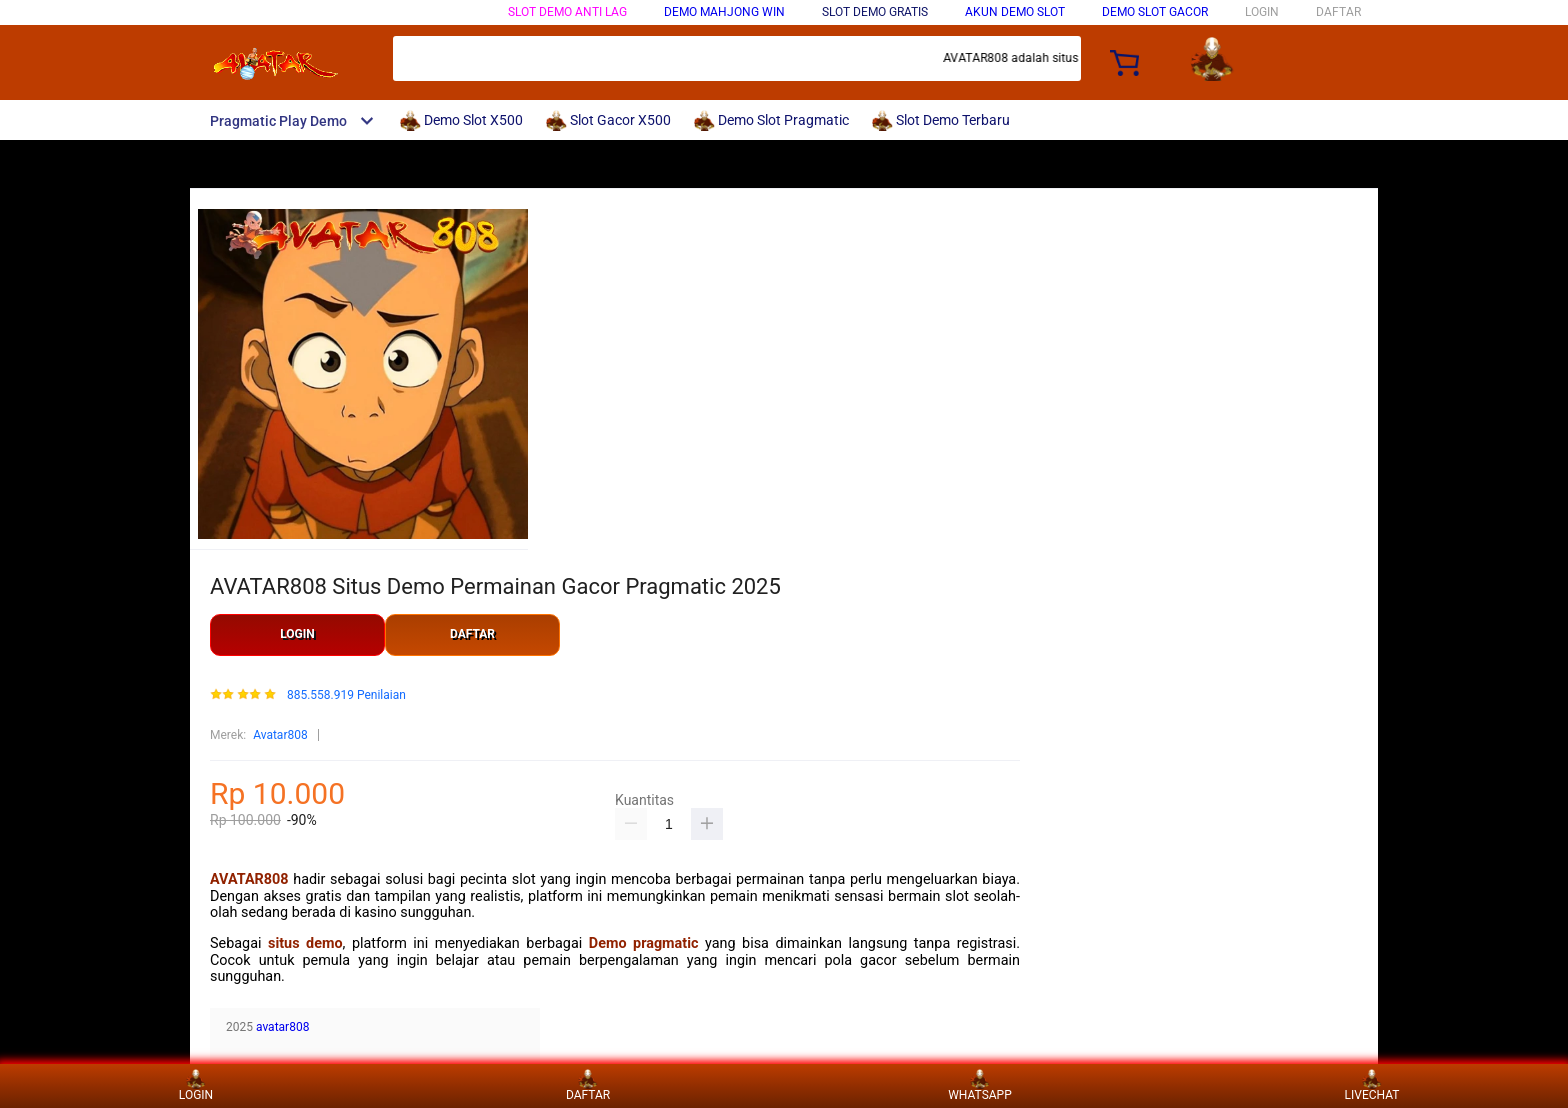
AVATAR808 (249, 879)
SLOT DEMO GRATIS (875, 12)
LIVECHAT (1372, 1085)
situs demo (305, 943)
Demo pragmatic (644, 943)
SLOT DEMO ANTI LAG (567, 12)
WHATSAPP (980, 1085)
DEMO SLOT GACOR (1155, 12)
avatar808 (282, 1027)
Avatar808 (280, 735)
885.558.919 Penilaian (346, 695)
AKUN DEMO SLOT (1015, 12)
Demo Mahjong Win (724, 12)
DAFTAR (1338, 12)
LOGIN (1262, 12)
